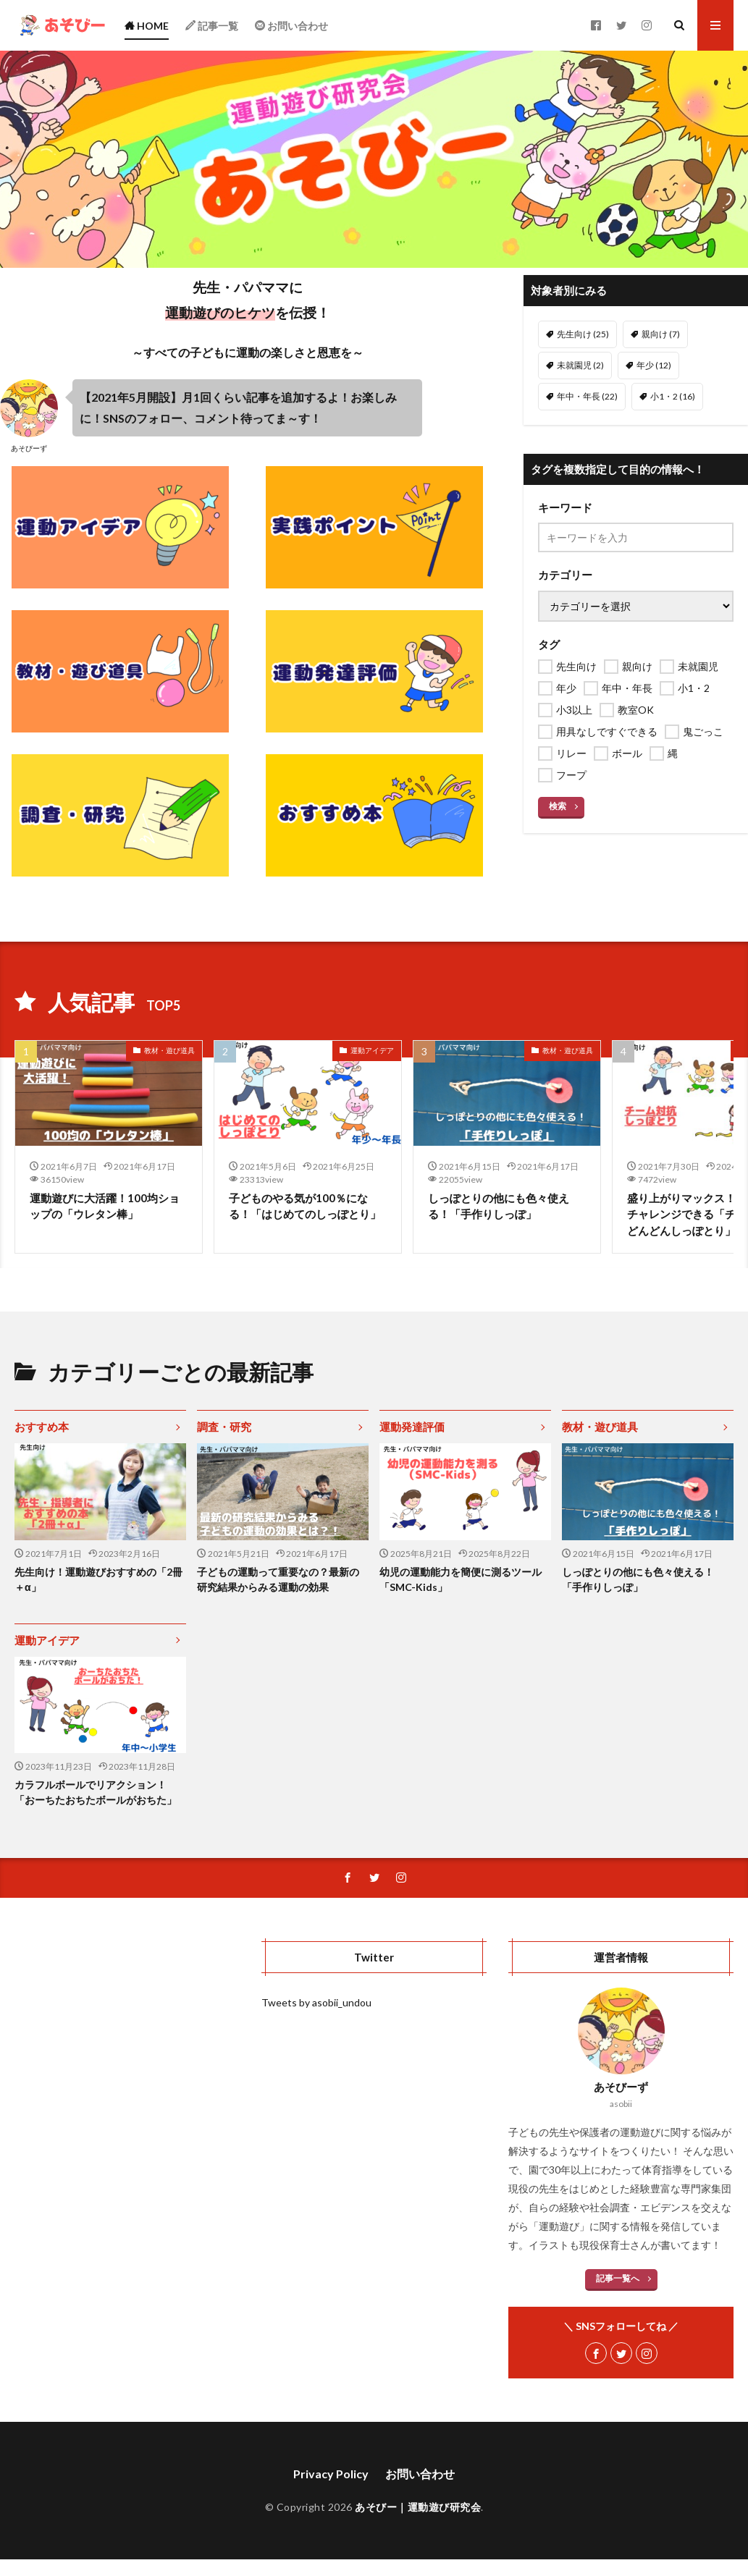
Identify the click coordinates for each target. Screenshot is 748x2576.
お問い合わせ (420, 2473)
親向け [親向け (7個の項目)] (661, 334)
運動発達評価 (412, 1426)
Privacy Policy (331, 2473)
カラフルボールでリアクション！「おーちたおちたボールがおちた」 (95, 1792)
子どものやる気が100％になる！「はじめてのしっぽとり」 (305, 1206)
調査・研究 (224, 1426)
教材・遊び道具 (169, 1050)
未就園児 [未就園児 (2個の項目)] (580, 365)
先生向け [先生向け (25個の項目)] (583, 334)
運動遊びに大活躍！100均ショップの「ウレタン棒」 (105, 1206)
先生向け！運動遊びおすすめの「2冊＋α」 (98, 1579)
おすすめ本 (41, 1426)
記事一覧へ (617, 2278)
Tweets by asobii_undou (316, 2002)
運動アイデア (372, 1050)
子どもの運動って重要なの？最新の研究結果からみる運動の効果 (278, 1579)
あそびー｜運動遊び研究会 (418, 2507)
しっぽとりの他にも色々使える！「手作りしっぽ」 (498, 1206)
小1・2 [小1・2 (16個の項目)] (672, 396)
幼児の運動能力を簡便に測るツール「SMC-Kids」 (460, 1579)
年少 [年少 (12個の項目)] (653, 365)
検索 (557, 806)
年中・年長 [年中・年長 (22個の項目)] (587, 396)
